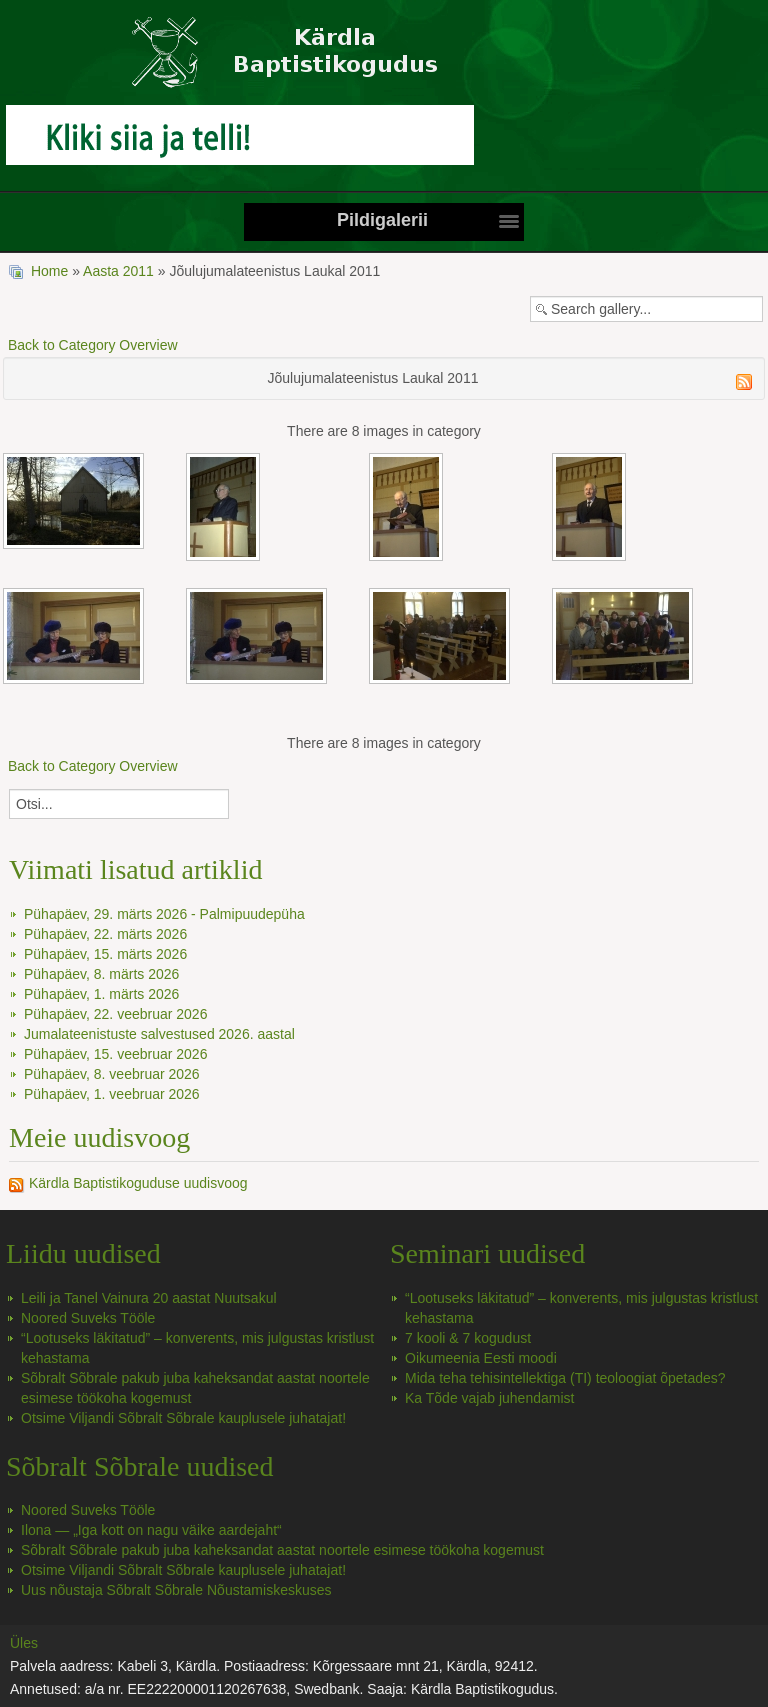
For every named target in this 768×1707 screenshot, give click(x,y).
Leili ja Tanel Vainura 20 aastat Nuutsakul (149, 1298)
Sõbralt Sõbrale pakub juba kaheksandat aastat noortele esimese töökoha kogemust (282, 1550)
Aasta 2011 (118, 271)
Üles (24, 1643)
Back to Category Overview (93, 345)
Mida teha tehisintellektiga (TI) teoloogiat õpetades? (565, 1378)
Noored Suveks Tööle (88, 1318)
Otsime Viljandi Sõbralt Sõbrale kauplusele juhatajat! (183, 1418)
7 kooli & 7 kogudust (468, 1338)
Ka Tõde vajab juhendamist (489, 1398)
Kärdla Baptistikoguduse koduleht (384, 62)
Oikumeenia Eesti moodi (481, 1358)
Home (49, 271)
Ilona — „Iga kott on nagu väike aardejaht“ (151, 1530)
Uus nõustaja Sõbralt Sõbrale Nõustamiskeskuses (176, 1590)
